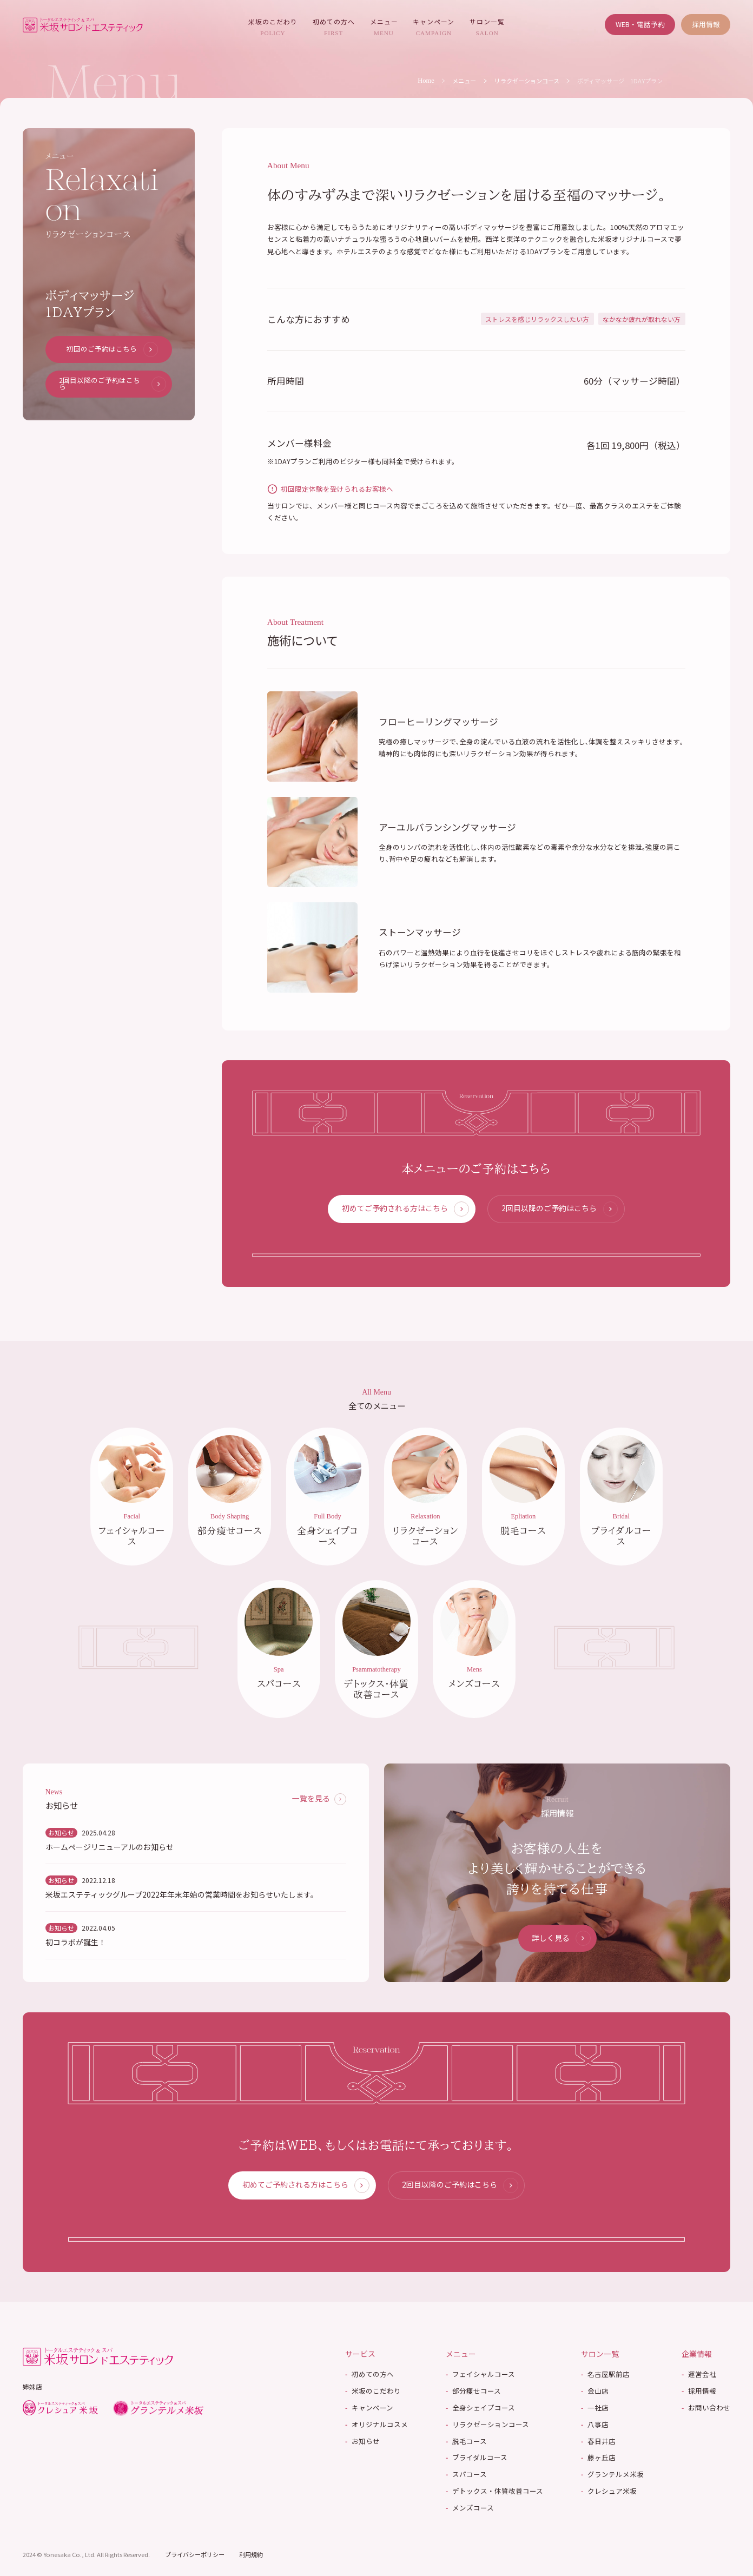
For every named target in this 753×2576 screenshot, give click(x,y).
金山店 (595, 2393)
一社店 (595, 2409)
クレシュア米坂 (609, 2493)
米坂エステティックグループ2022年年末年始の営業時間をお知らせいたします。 (181, 1896)
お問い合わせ (706, 2409)
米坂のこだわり (273, 26)
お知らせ (362, 2442)
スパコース (466, 2476)
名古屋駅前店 (605, 2376)
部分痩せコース (473, 2393)
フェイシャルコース (480, 2376)
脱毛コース (466, 2442)
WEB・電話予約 (640, 24)
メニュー (384, 26)
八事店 (595, 2426)
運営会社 (699, 2376)
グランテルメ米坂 (612, 2476)
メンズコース (470, 2510)
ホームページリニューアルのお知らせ (109, 1849)
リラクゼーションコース (526, 81)
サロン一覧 (487, 26)
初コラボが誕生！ (75, 1944)
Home (426, 80)
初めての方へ (334, 26)
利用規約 (251, 2555)
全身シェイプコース (480, 2409)
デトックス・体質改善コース (494, 2493)
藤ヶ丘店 (598, 2459)
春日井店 (598, 2442)
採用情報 (706, 24)
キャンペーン (433, 26)
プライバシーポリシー (194, 2555)
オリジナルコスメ (376, 2426)
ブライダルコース (476, 2459)
